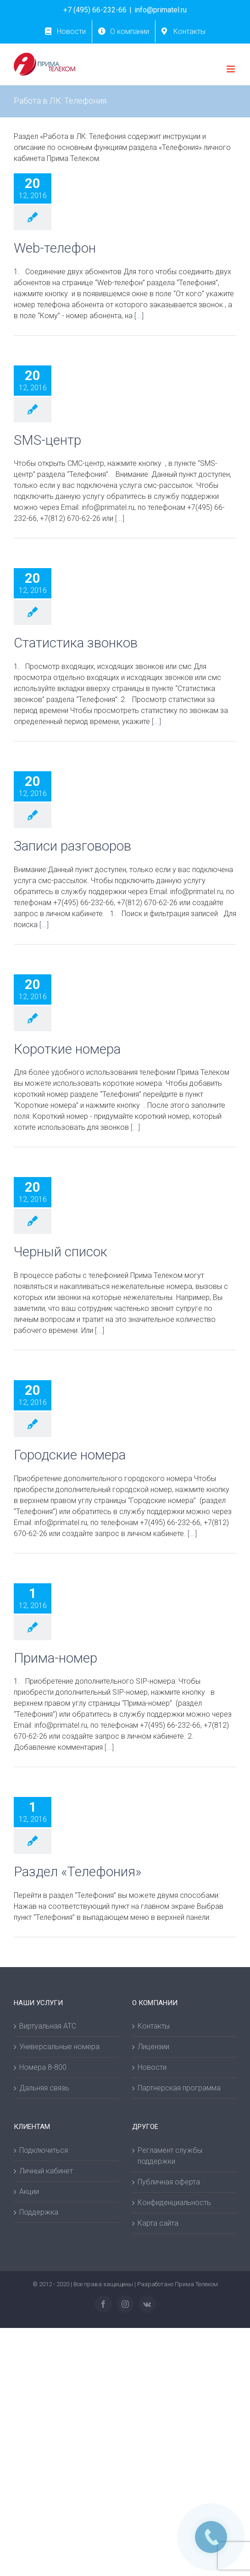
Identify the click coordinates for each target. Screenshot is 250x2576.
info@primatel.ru (160, 10)
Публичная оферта (169, 2182)
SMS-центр (47, 440)
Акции (29, 2191)
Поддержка (38, 2212)
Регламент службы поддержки (170, 2156)
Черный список (60, 1252)
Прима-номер (55, 1658)
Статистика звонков (76, 643)
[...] (139, 315)
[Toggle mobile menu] (231, 69)
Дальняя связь (44, 2088)
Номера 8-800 (43, 2067)
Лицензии (153, 2046)
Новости (152, 2067)
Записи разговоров (72, 846)
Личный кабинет (46, 2171)
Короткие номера (67, 1049)
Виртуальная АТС (47, 2026)
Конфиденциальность (174, 2202)
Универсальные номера (59, 2046)
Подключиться (43, 2150)
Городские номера (70, 1455)
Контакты (154, 2026)
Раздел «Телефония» (77, 1871)
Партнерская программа (179, 2088)
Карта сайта (158, 2223)
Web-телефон (55, 248)
